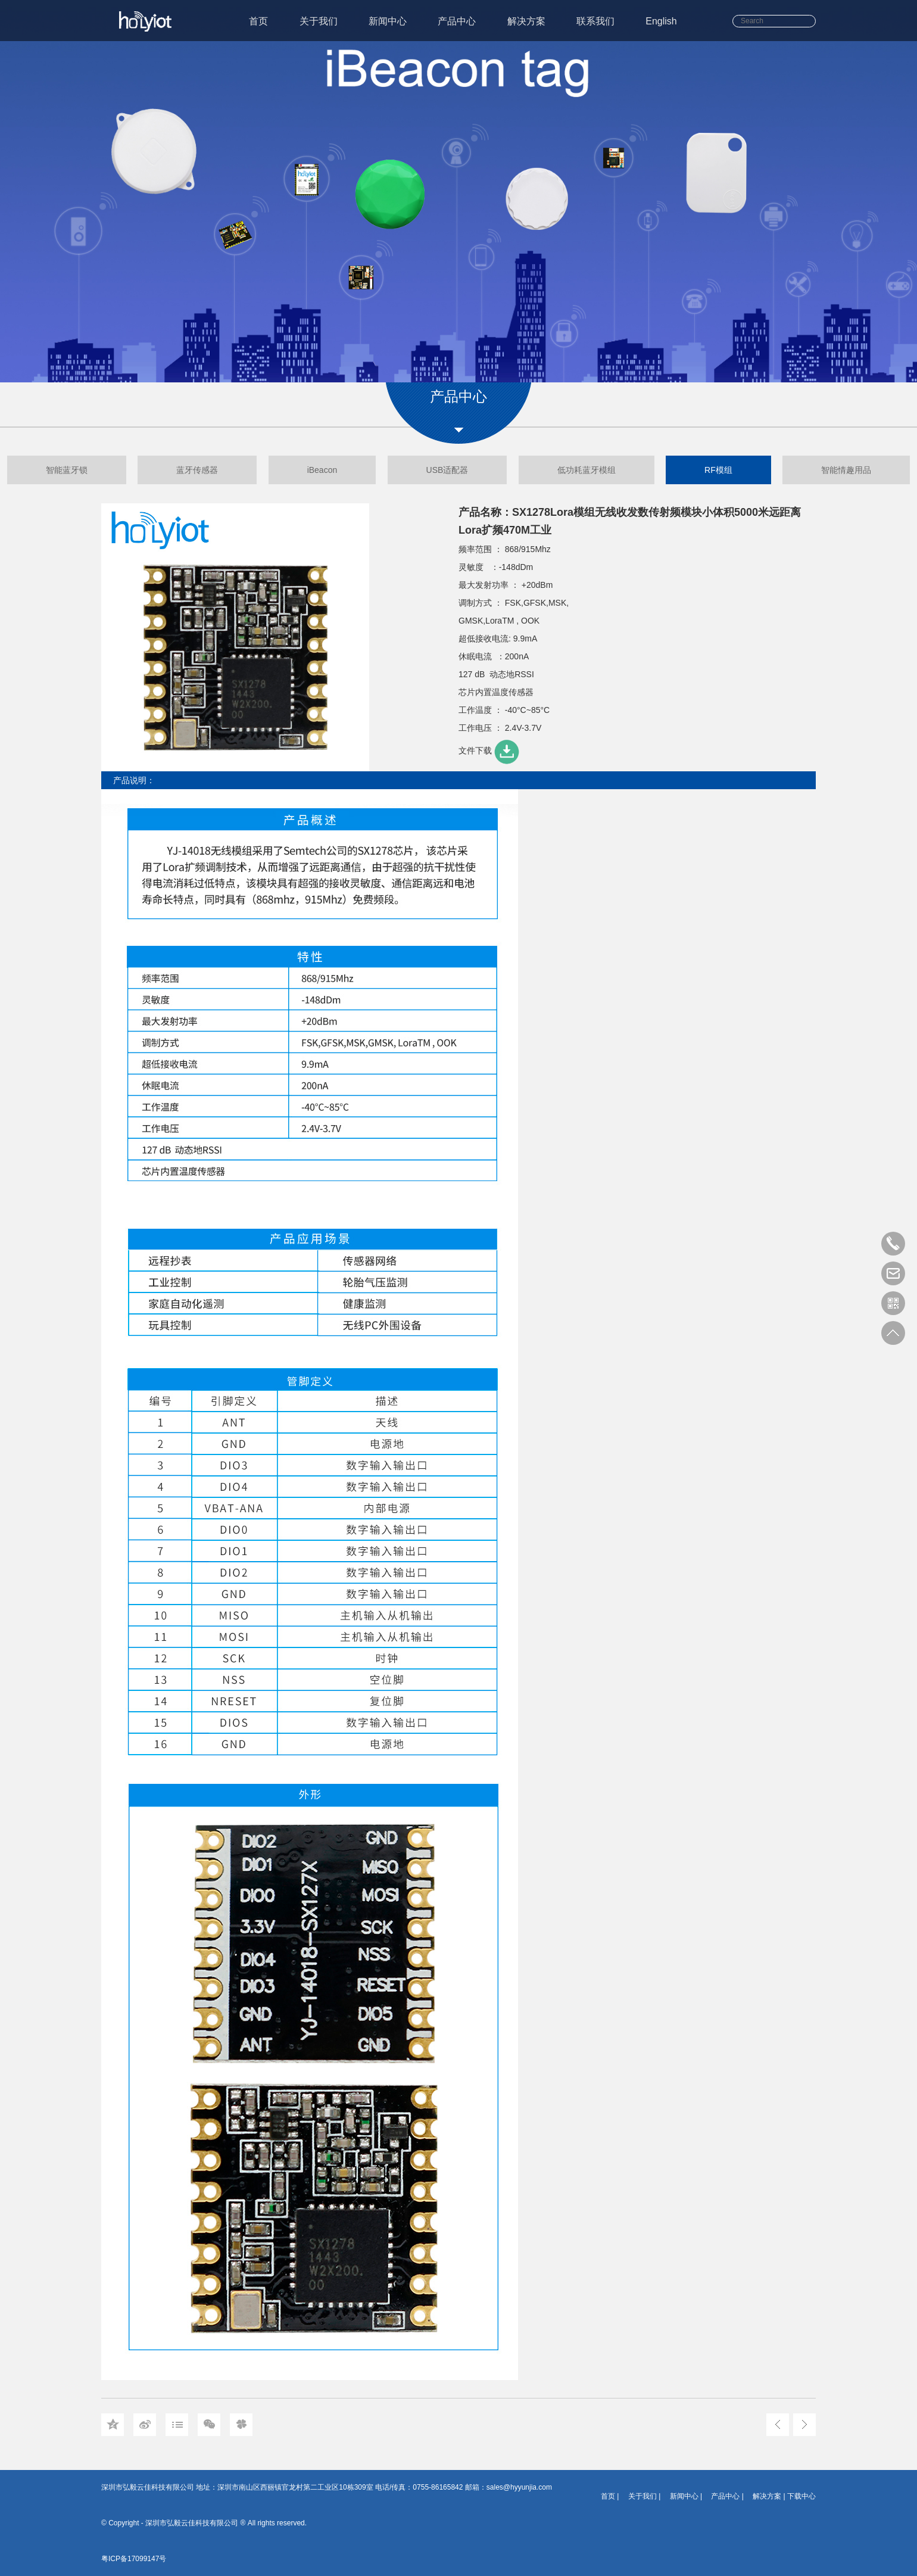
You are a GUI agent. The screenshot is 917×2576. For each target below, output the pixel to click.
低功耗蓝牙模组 (586, 470)
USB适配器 (447, 470)
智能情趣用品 (846, 470)
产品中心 (457, 21)
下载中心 (801, 2496)
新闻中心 (388, 21)
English (660, 21)
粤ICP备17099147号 (133, 2559)
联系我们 (595, 21)
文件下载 (490, 750)
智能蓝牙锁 (67, 470)
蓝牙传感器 (197, 470)
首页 (258, 21)
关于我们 (319, 21)
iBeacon (322, 470)
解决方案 (526, 21)
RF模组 (718, 470)
